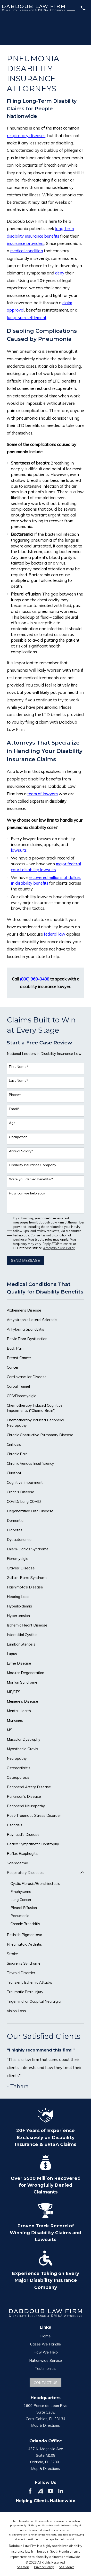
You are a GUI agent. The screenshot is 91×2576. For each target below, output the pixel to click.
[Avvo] (40, 2491)
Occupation (18, 1137)
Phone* (15, 1095)
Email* (14, 1109)
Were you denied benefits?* (31, 1179)
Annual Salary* (21, 1151)
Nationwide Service (45, 2360)
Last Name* (18, 1081)
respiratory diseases (26, 135)
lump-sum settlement (26, 317)
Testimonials (45, 2368)
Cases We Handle (45, 2344)
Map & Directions (45, 2425)
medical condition (26, 250)
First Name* (18, 1067)
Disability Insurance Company (32, 1165)
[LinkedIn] (60, 2491)
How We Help (45, 2352)
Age (12, 1123)
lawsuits (19, 850)
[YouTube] (50, 2491)
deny (59, 272)
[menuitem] (45, 1310)
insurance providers (25, 243)
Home (45, 2336)
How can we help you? (27, 1193)
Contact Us (46, 2382)
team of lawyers (42, 793)
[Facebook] (30, 2491)
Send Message (25, 1260)
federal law (54, 934)
